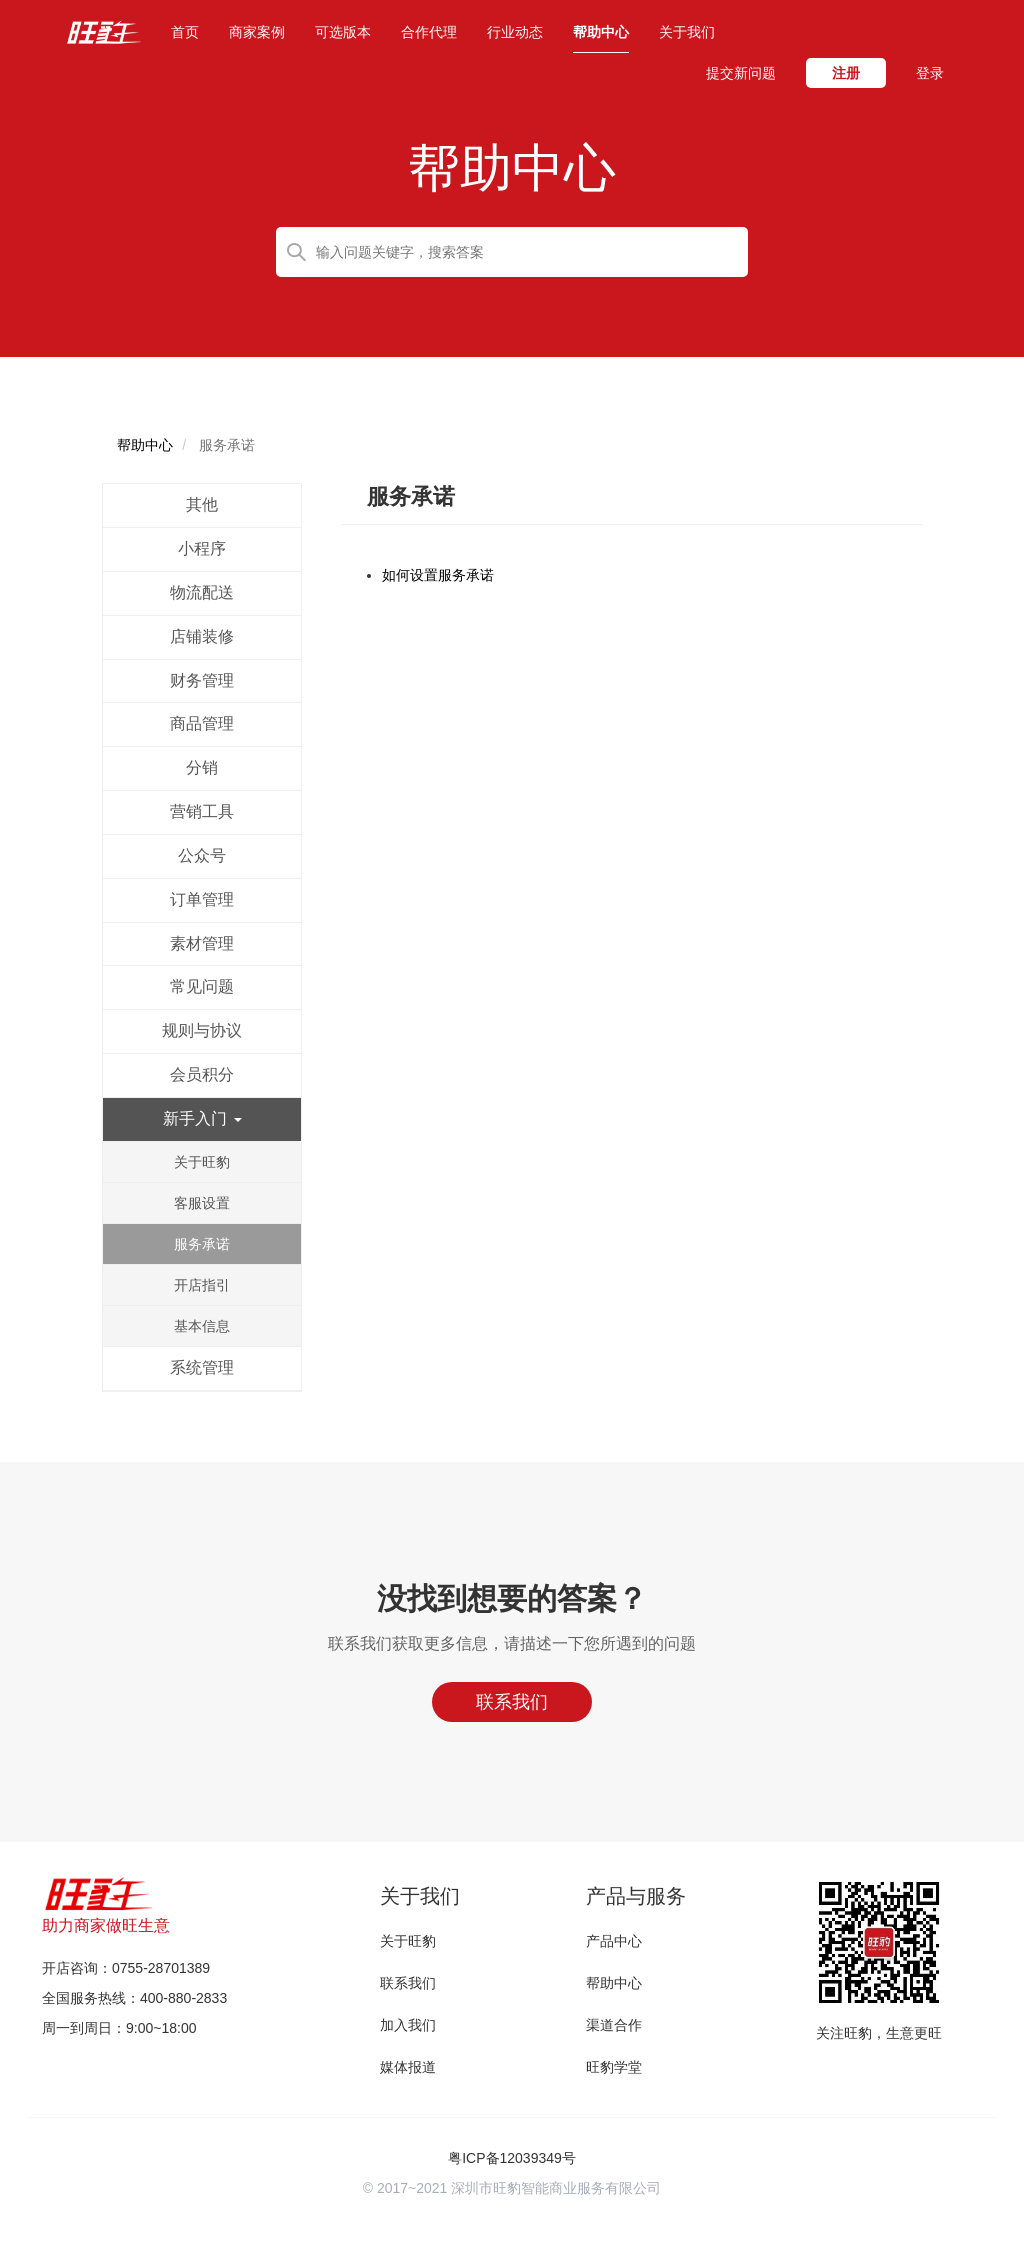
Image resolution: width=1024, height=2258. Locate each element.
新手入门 (202, 1118)
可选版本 (343, 32)
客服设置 (202, 1203)
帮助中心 (601, 32)
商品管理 (202, 723)
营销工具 (202, 811)
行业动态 (515, 32)
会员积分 (202, 1074)
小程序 (202, 548)
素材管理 (202, 943)
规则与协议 (202, 1030)
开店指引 (202, 1285)
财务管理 (202, 680)
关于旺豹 (202, 1162)
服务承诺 (202, 1244)
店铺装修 (202, 636)
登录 (930, 73)
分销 (202, 767)
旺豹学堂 (614, 2067)
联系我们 (408, 1983)
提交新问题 (741, 73)
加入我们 (408, 2025)
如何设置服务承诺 (438, 575)
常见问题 (202, 986)
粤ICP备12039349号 (512, 2158)
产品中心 (614, 1941)
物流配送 (202, 592)
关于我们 (687, 32)
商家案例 (257, 32)
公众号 (202, 855)
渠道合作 (614, 2025)
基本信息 (202, 1326)
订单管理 (202, 899)
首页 (185, 30)
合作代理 (429, 32)
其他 (202, 504)
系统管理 (202, 1367)
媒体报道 (408, 2067)
